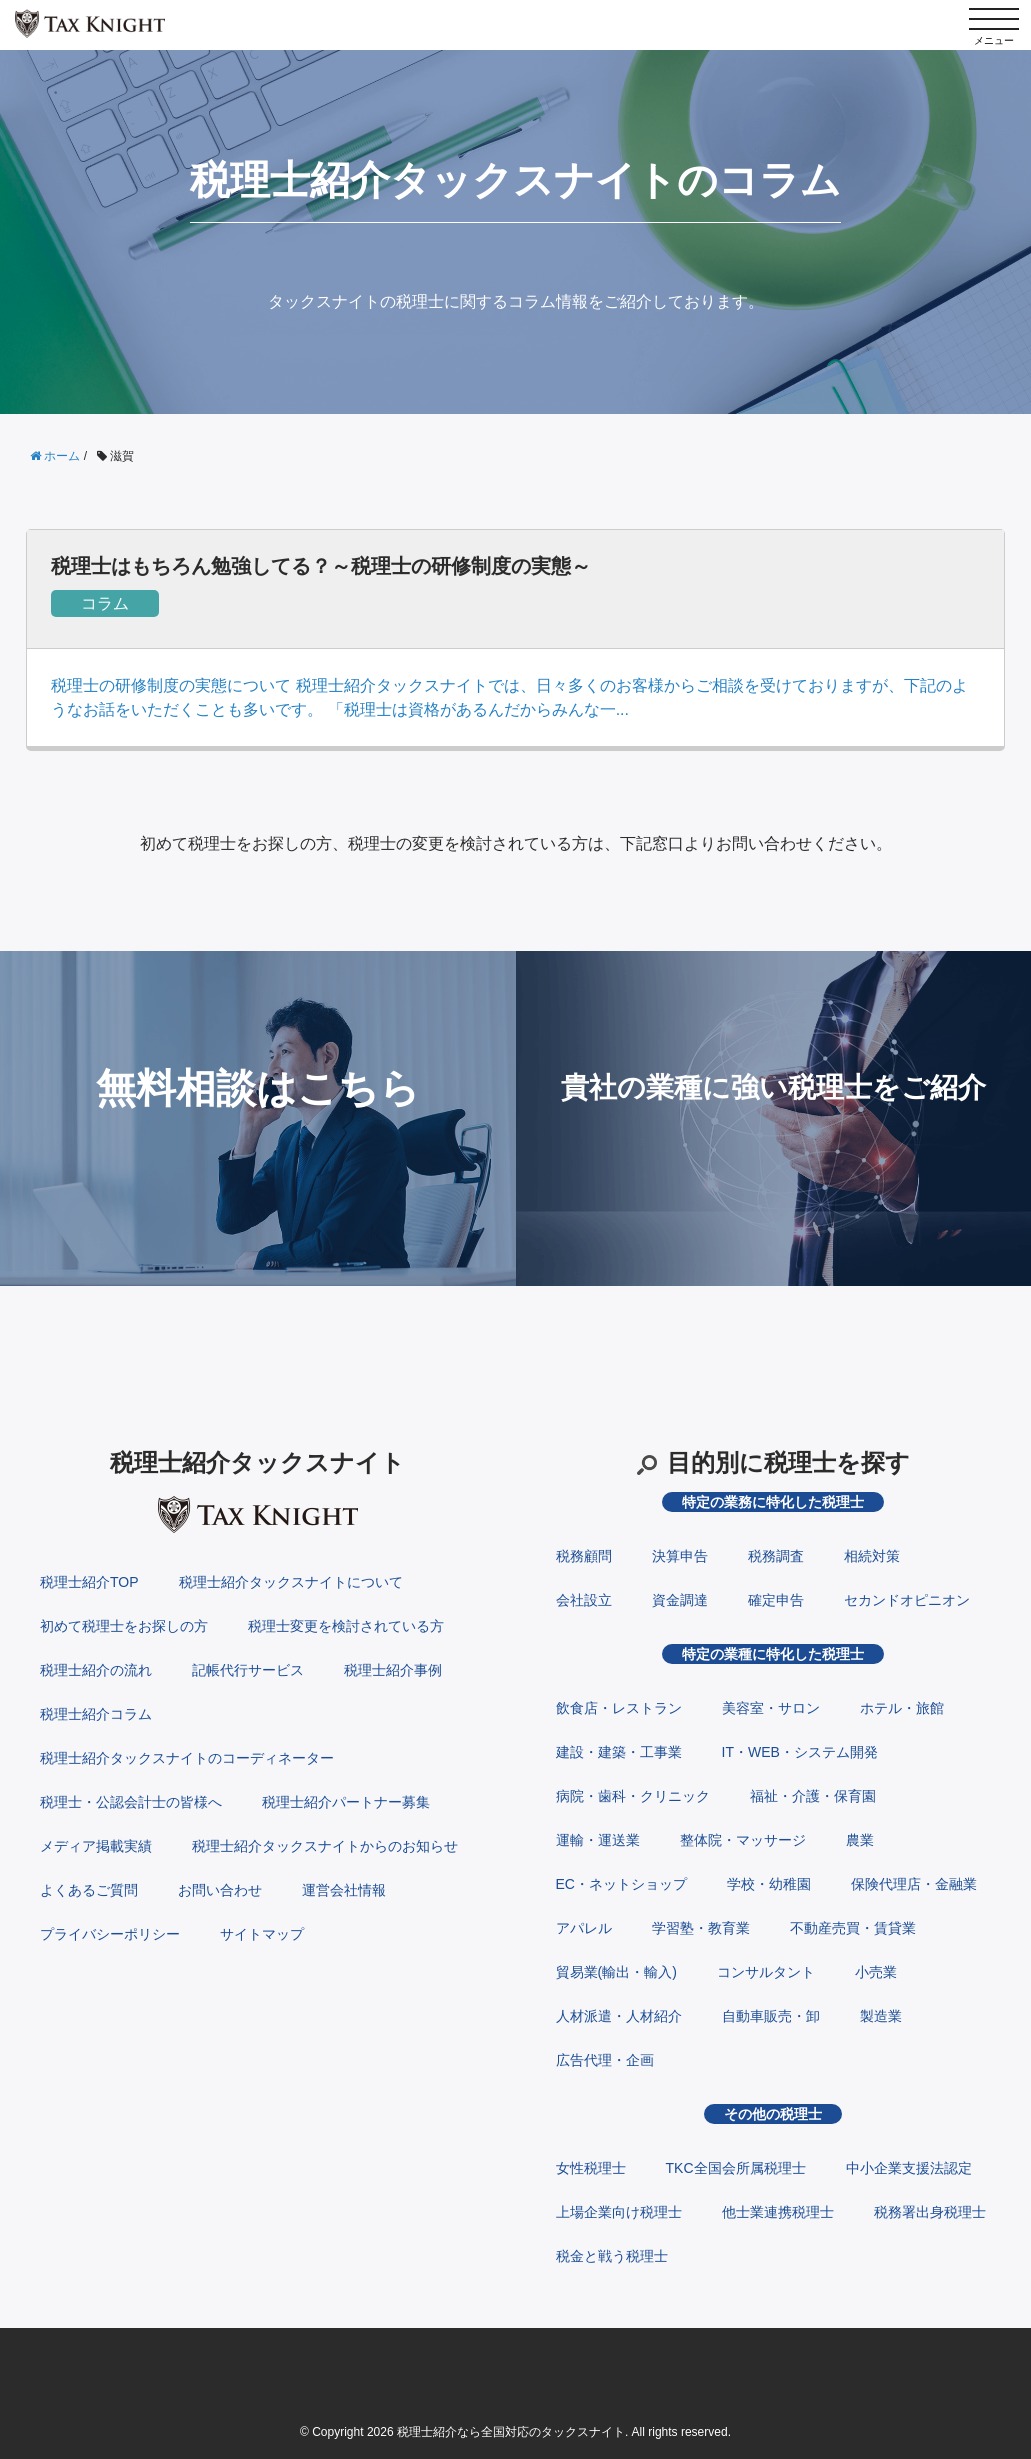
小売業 (876, 1972)
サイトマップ (262, 1934)
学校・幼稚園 (769, 1884)
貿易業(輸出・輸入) (616, 1972)
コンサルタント (766, 1972)
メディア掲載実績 (96, 1846)
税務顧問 (584, 1556)
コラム (105, 603)
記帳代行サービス (248, 1670)
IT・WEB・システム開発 (800, 1752)
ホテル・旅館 (902, 1708)
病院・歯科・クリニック (633, 1796)
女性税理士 (591, 2168)
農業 (860, 1840)
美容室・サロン (771, 1708)
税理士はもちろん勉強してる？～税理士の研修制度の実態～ (321, 566)
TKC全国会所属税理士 (736, 2168)
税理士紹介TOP (89, 1582)
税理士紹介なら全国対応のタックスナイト (511, 2432)
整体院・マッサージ (743, 1840)
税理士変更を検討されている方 (346, 1626)
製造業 (881, 2016)
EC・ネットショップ (621, 1884)
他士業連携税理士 (778, 2212)
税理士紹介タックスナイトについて (291, 1582)
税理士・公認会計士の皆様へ (131, 1802)
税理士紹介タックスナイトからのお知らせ (325, 1846)
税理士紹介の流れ (96, 1670)
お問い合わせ (220, 1890)
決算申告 (680, 1556)
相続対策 (872, 1556)
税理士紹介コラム (96, 1714)
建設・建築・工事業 (619, 1752)
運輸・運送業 (598, 1840)
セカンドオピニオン (907, 1600)
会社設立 (584, 1600)
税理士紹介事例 (393, 1670)
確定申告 (776, 1600)
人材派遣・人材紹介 (619, 2016)
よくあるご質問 (89, 1890)
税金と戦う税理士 (612, 2256)
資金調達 (680, 1600)
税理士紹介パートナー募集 (346, 1802)
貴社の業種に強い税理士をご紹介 (773, 1087)
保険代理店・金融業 (914, 1884)
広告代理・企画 (605, 2060)
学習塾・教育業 (701, 1928)
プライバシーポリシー (110, 1934)
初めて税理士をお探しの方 (124, 1626)
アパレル (584, 1928)
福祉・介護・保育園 (813, 1796)
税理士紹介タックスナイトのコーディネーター (187, 1758)
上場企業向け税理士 (619, 2212)
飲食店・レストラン (619, 1708)
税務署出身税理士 (930, 2212)
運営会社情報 (344, 1890)
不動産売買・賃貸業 (853, 1928)
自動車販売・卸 (771, 2016)
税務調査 (776, 1556)
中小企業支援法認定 (909, 2168)
